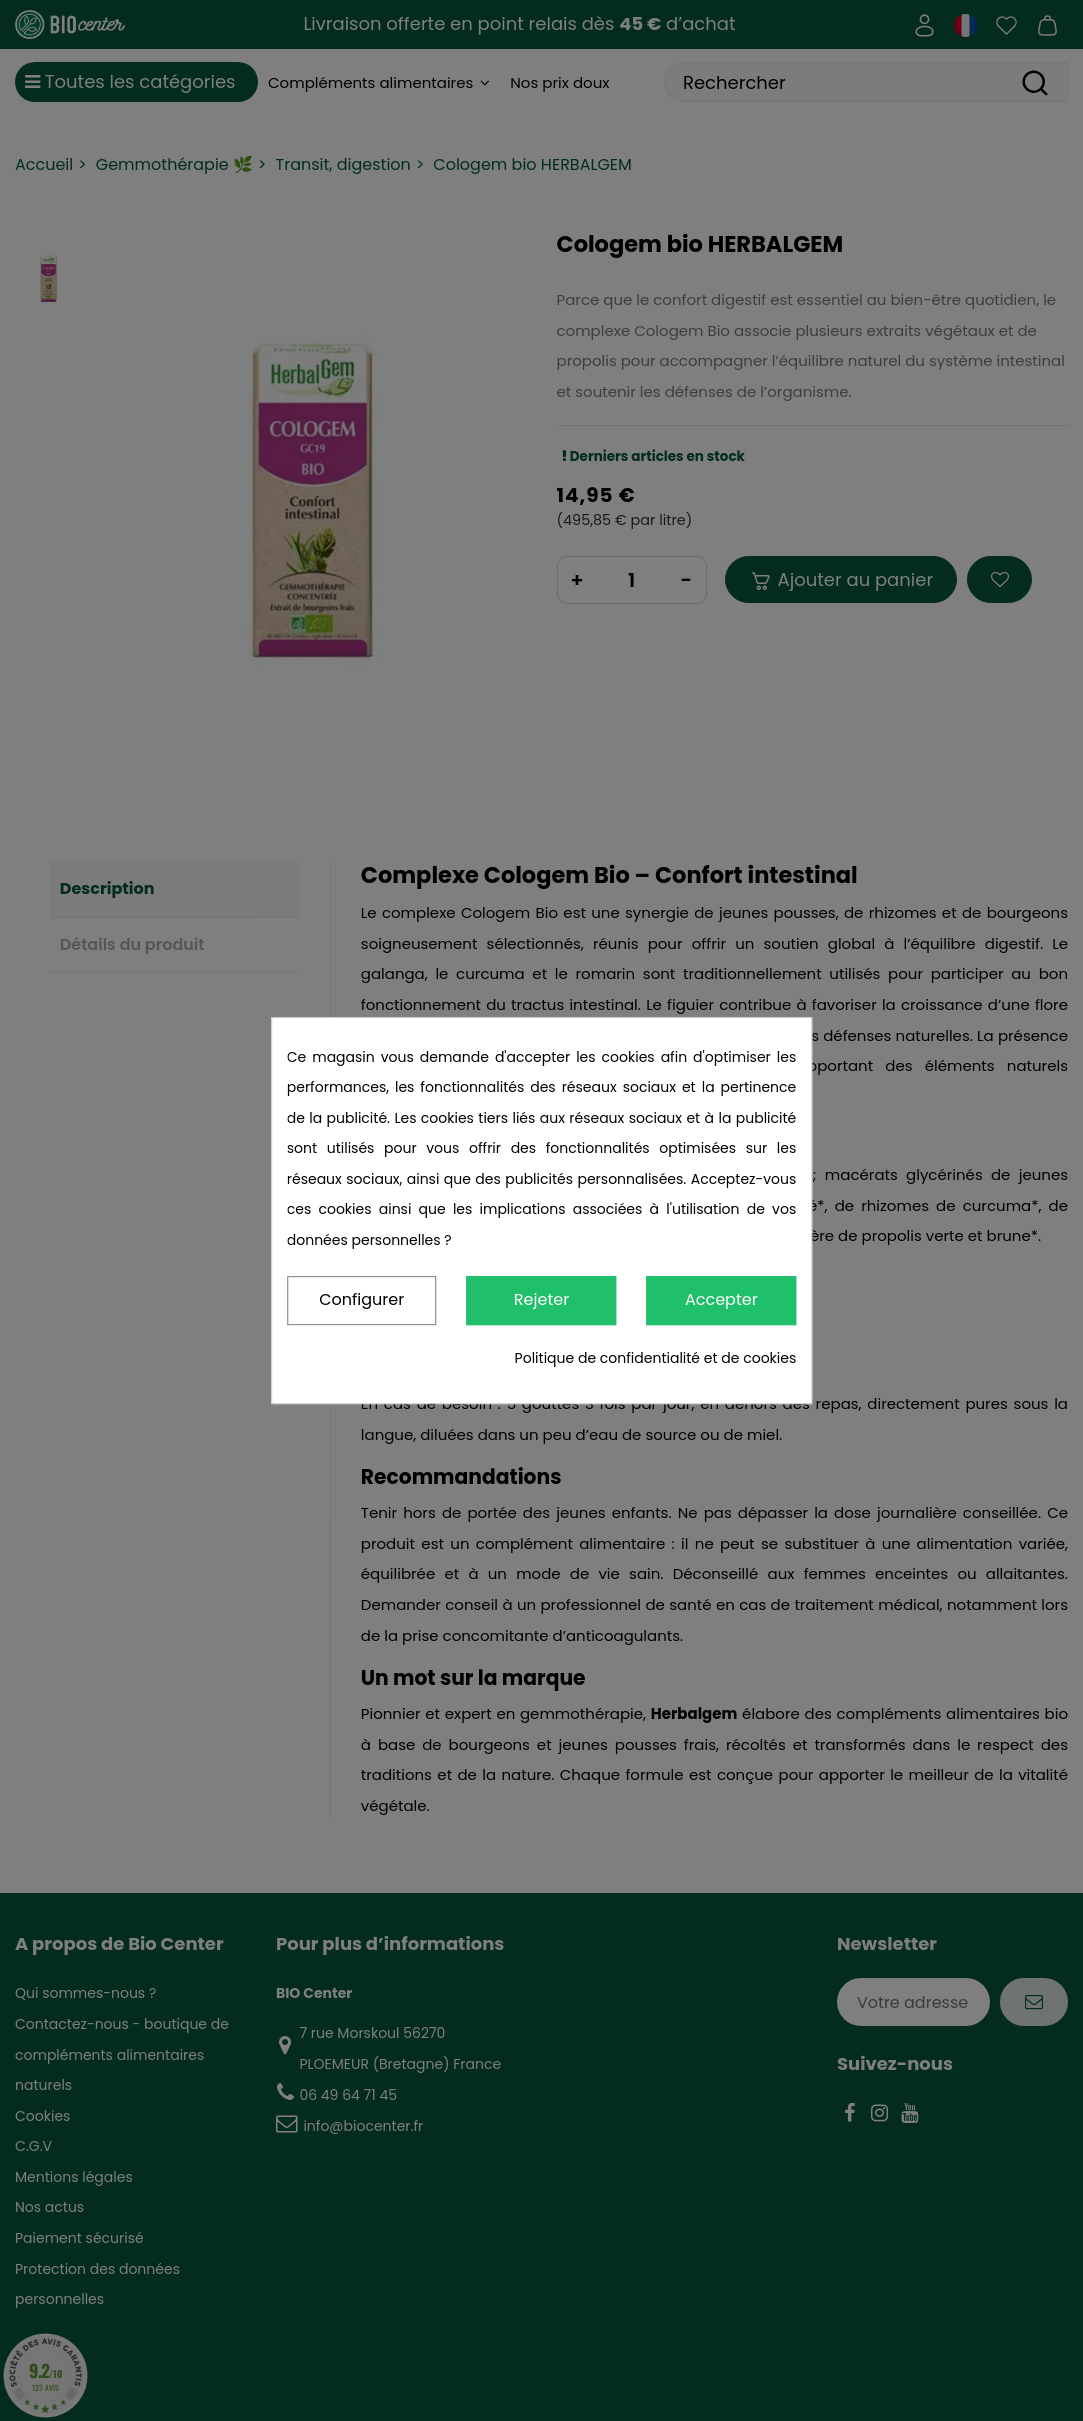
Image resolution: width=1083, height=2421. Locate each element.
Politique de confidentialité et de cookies (656, 1358)
